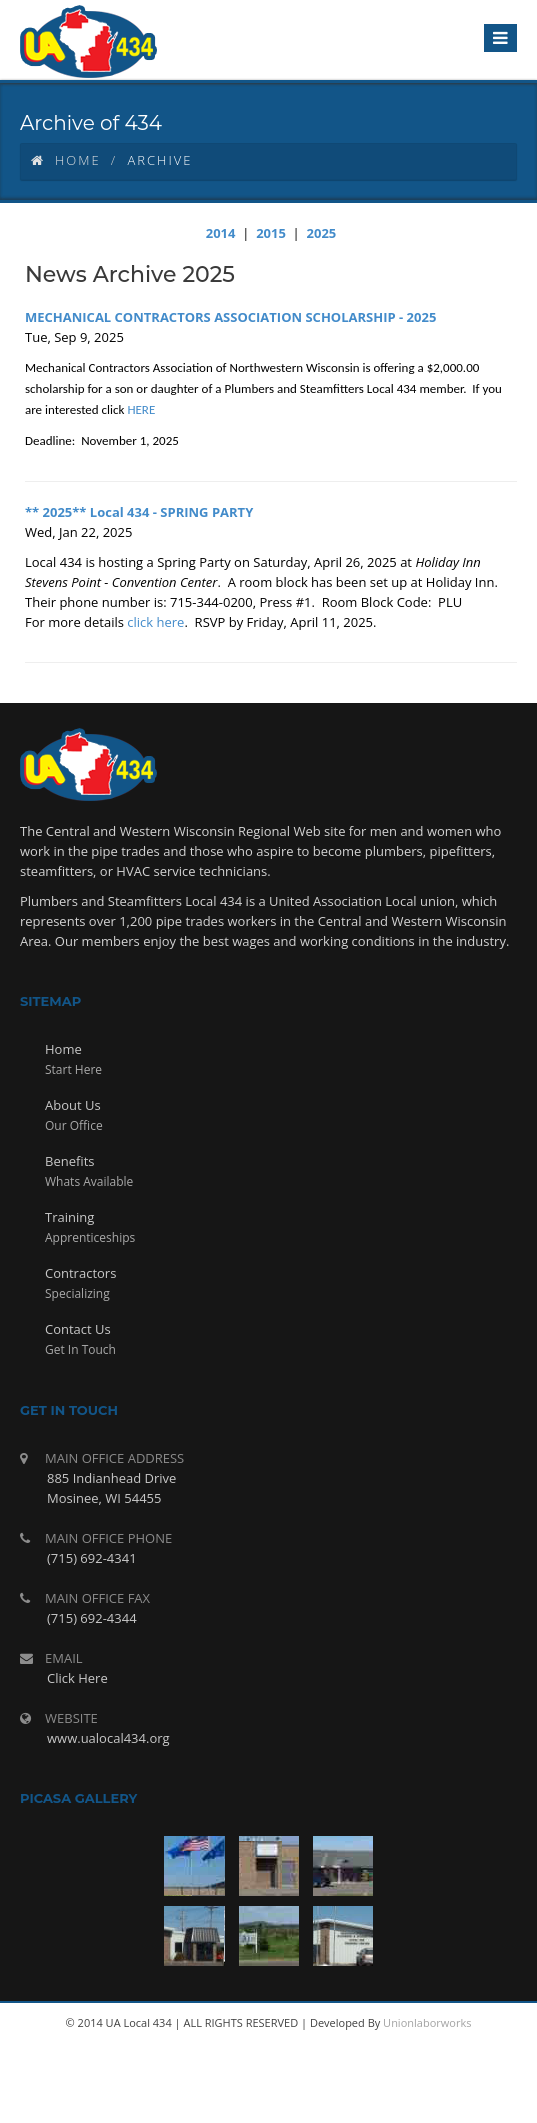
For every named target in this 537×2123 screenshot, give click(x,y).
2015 (271, 233)
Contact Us (78, 1329)
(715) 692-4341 (92, 1558)
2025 (322, 233)
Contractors (80, 1273)
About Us (73, 1105)
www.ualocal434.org (108, 1738)
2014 (221, 233)
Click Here (77, 1678)
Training (69, 1217)
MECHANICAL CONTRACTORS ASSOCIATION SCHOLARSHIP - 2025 (230, 317)
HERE (141, 409)
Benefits (69, 1161)
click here (155, 622)
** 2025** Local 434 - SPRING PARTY (139, 512)
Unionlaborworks (427, 2022)
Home (66, 160)
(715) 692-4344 (92, 1618)
